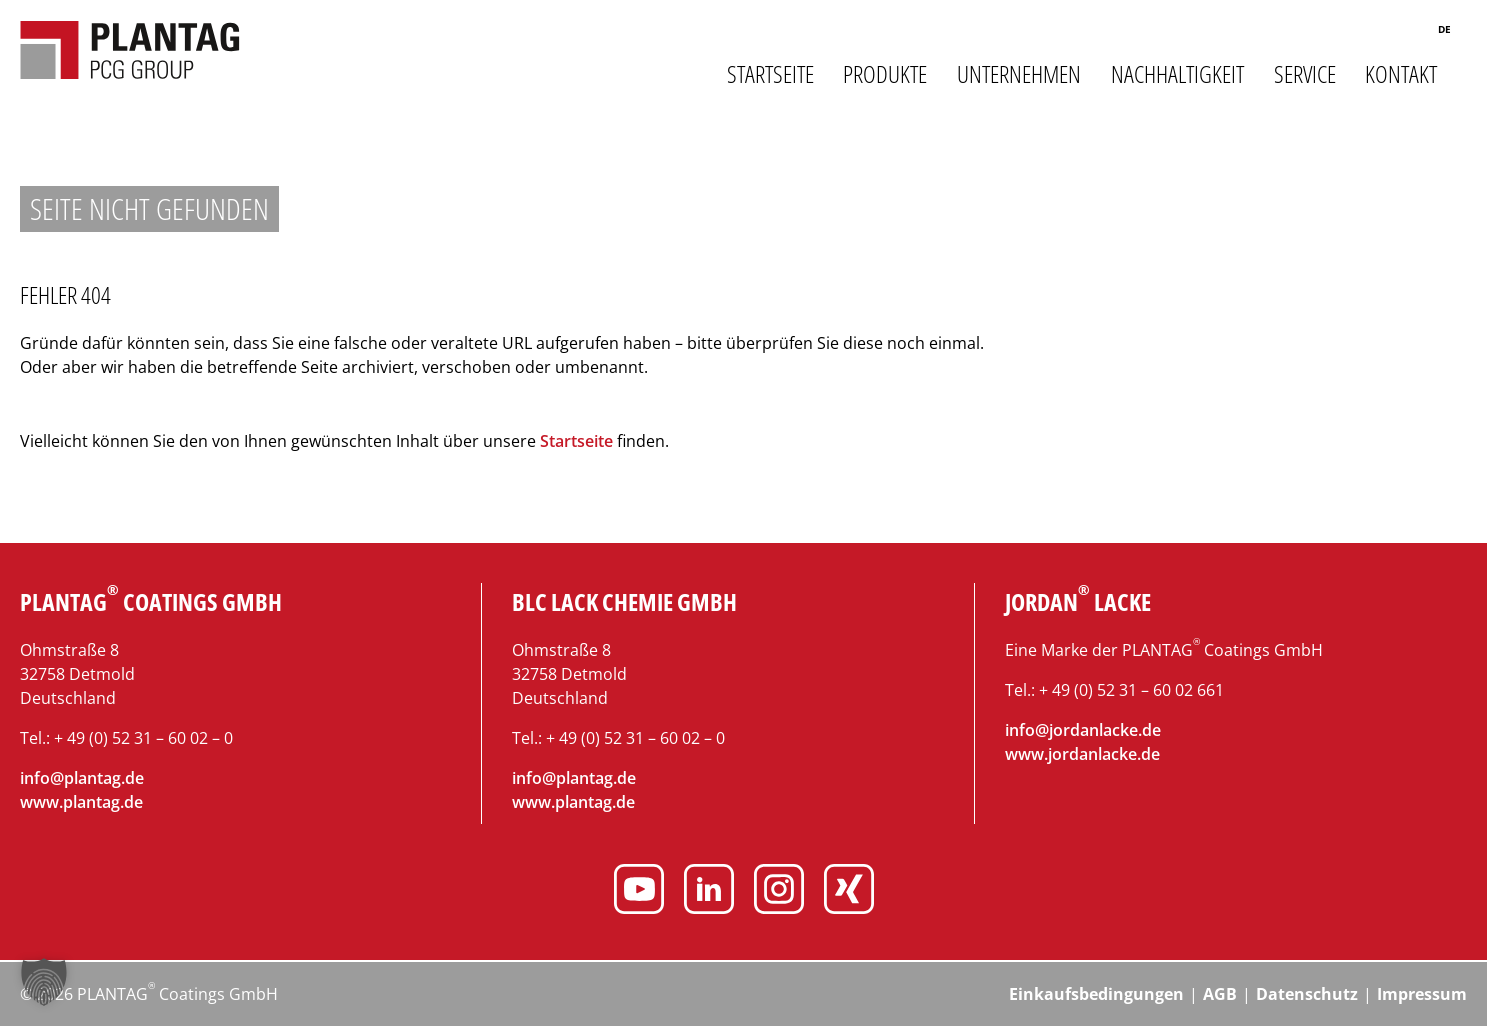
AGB (1220, 994)
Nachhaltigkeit (1177, 74)
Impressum (1422, 994)
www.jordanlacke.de (1082, 754)
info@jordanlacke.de (1083, 730)
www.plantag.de (81, 802)
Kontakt (1401, 74)
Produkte (885, 74)
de (1444, 29)
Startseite (770, 74)
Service (1305, 74)
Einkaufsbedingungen (1096, 994)
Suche (1399, 32)
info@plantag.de (82, 778)
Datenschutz (1307, 994)
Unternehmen (1019, 74)
